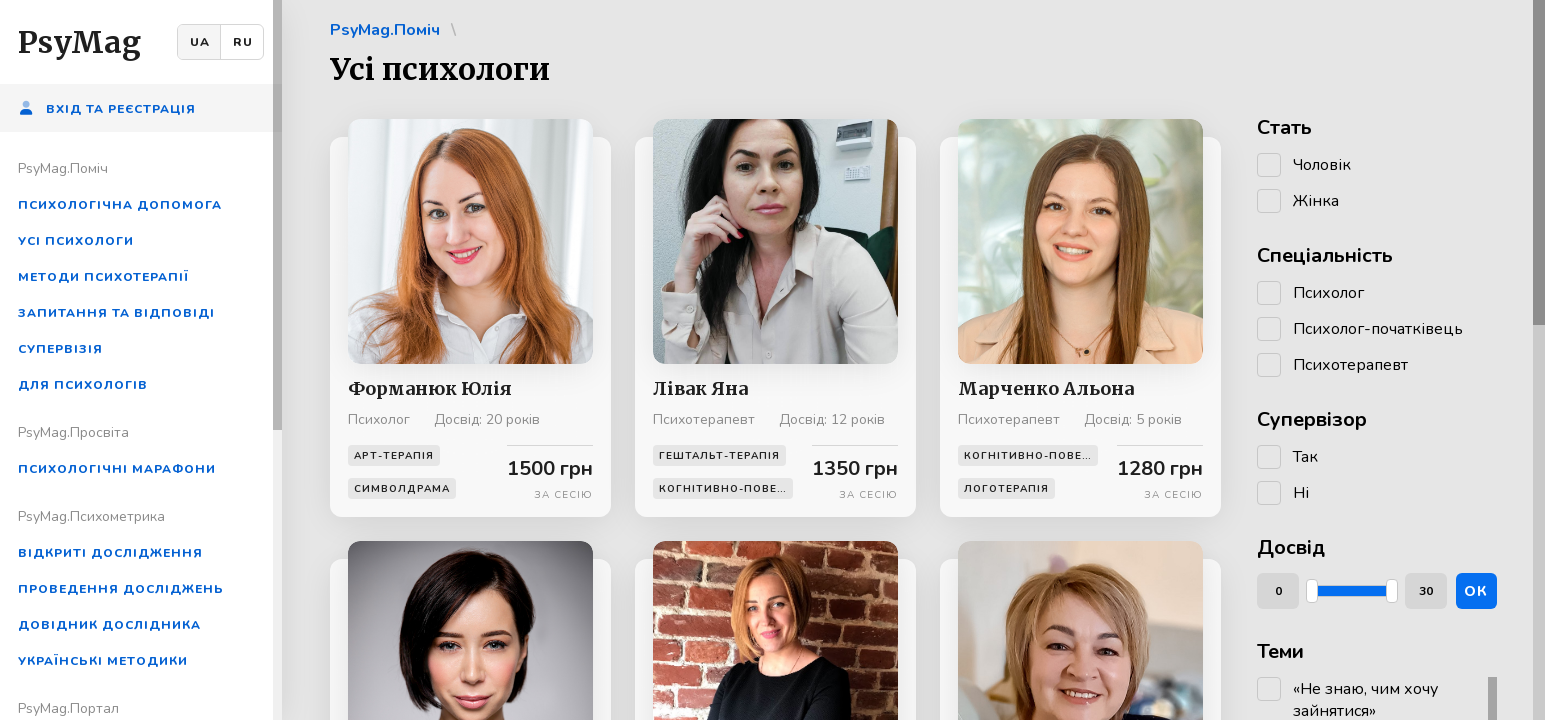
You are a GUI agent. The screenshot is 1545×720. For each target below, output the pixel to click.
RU (243, 42)
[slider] (1312, 591)
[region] (141, 360)
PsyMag (79, 42)
